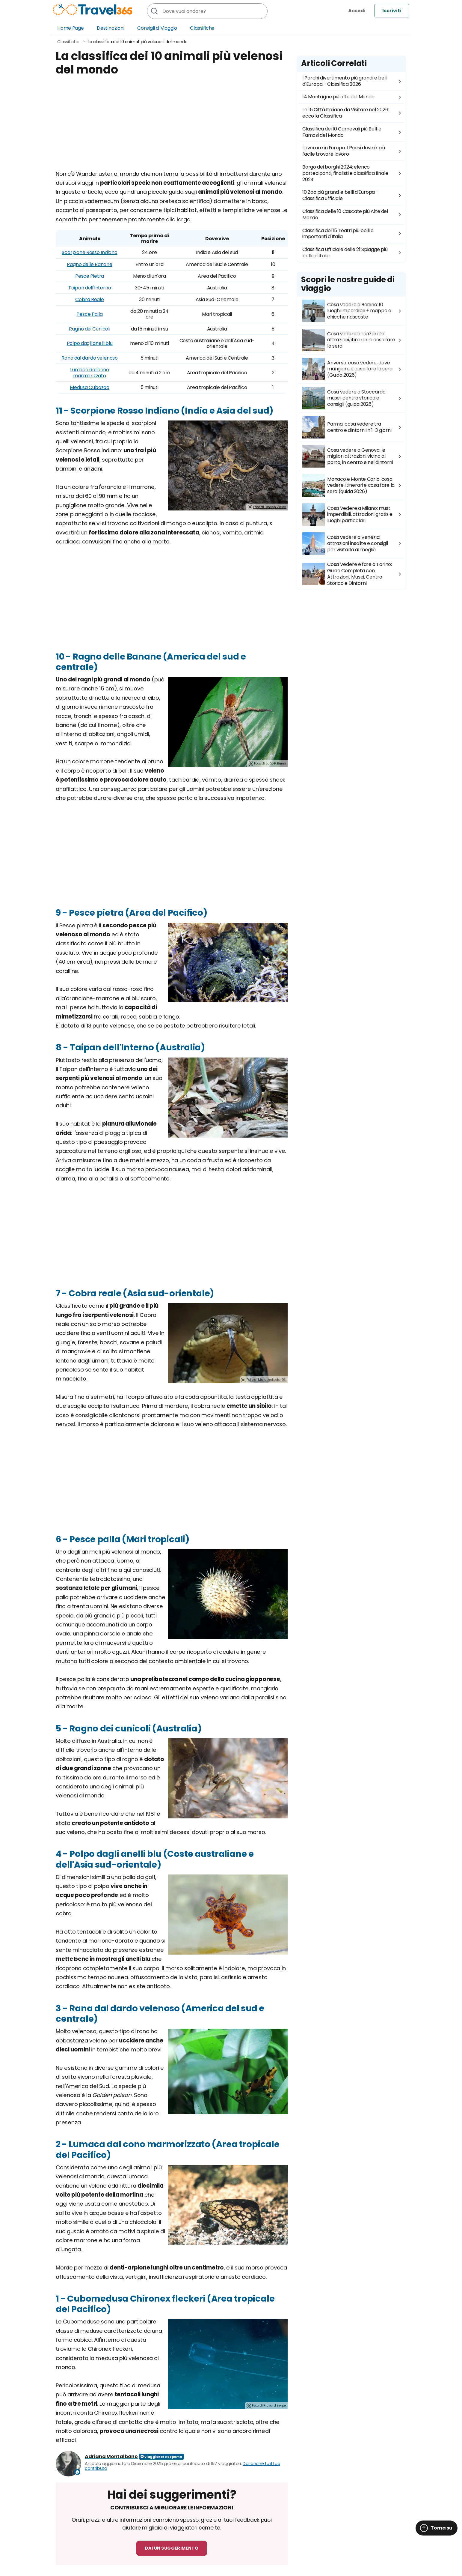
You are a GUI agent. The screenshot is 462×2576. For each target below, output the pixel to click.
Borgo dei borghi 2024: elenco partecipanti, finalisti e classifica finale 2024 (345, 173)
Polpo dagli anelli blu (90, 343)
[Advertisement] (172, 127)
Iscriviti (391, 10)
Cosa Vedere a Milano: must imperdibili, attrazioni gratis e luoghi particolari (347, 514)
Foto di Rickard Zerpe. (269, 2405)
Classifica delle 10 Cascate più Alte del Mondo (345, 214)
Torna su (441, 2527)
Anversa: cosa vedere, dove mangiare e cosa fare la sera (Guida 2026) (347, 369)
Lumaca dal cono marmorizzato (89, 372)
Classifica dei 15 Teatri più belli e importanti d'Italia (338, 233)
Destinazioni (110, 28)
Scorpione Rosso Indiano (89, 252)
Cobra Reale (89, 299)
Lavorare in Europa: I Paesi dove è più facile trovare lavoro (343, 150)
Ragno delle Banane (89, 264)
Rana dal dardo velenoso (89, 358)
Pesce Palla (89, 314)
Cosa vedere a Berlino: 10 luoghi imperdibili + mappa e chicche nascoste (346, 311)
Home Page (70, 28)
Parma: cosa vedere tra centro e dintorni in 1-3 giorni (346, 427)
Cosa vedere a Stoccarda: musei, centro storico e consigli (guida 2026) (344, 398)
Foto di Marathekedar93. (266, 1379)
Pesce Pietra (89, 276)
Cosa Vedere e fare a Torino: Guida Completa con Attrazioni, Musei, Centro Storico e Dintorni (347, 573)
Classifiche (202, 28)
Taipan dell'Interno (89, 287)
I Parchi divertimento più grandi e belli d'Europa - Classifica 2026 (344, 81)
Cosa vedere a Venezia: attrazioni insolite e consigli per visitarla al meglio (345, 543)
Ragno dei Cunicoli (89, 328)
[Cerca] (154, 11)
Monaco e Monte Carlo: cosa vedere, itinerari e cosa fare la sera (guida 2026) (348, 485)
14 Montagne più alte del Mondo (338, 96)
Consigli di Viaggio (157, 28)
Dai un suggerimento (172, 2548)
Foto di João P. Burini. (270, 763)
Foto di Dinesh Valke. (269, 506)
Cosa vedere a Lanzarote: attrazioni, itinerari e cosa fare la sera (348, 340)
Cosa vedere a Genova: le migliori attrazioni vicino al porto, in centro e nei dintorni (347, 456)
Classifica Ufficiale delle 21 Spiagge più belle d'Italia (344, 252)
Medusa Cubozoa (89, 387)
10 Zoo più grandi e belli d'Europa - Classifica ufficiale (340, 195)
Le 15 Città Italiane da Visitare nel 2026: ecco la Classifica (345, 112)
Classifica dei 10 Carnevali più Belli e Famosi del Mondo (341, 132)
